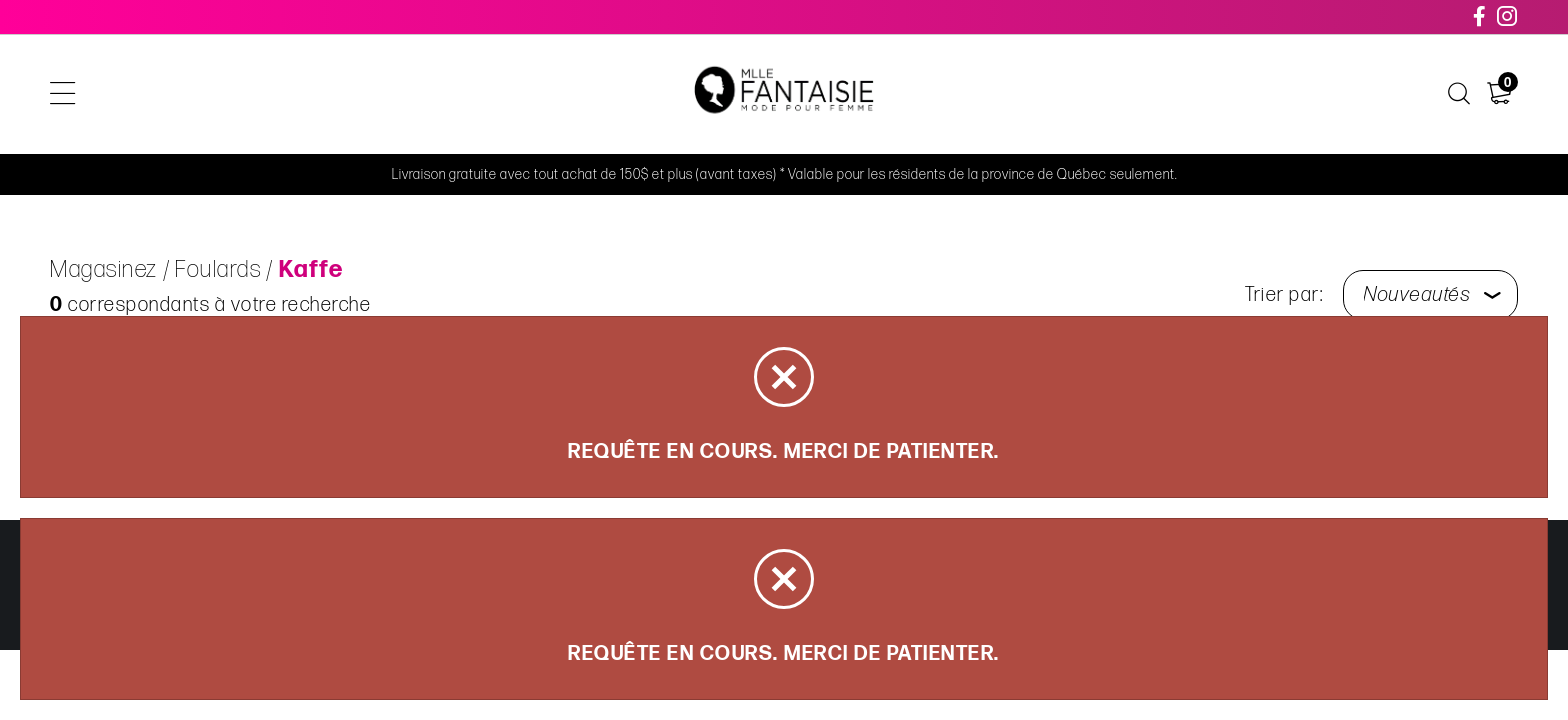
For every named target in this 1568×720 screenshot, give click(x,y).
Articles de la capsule (473, 94)
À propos (1123, 94)
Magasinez (314, 94)
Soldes (620, 94)
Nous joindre (1242, 94)
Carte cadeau (1003, 94)
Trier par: (1284, 295)
